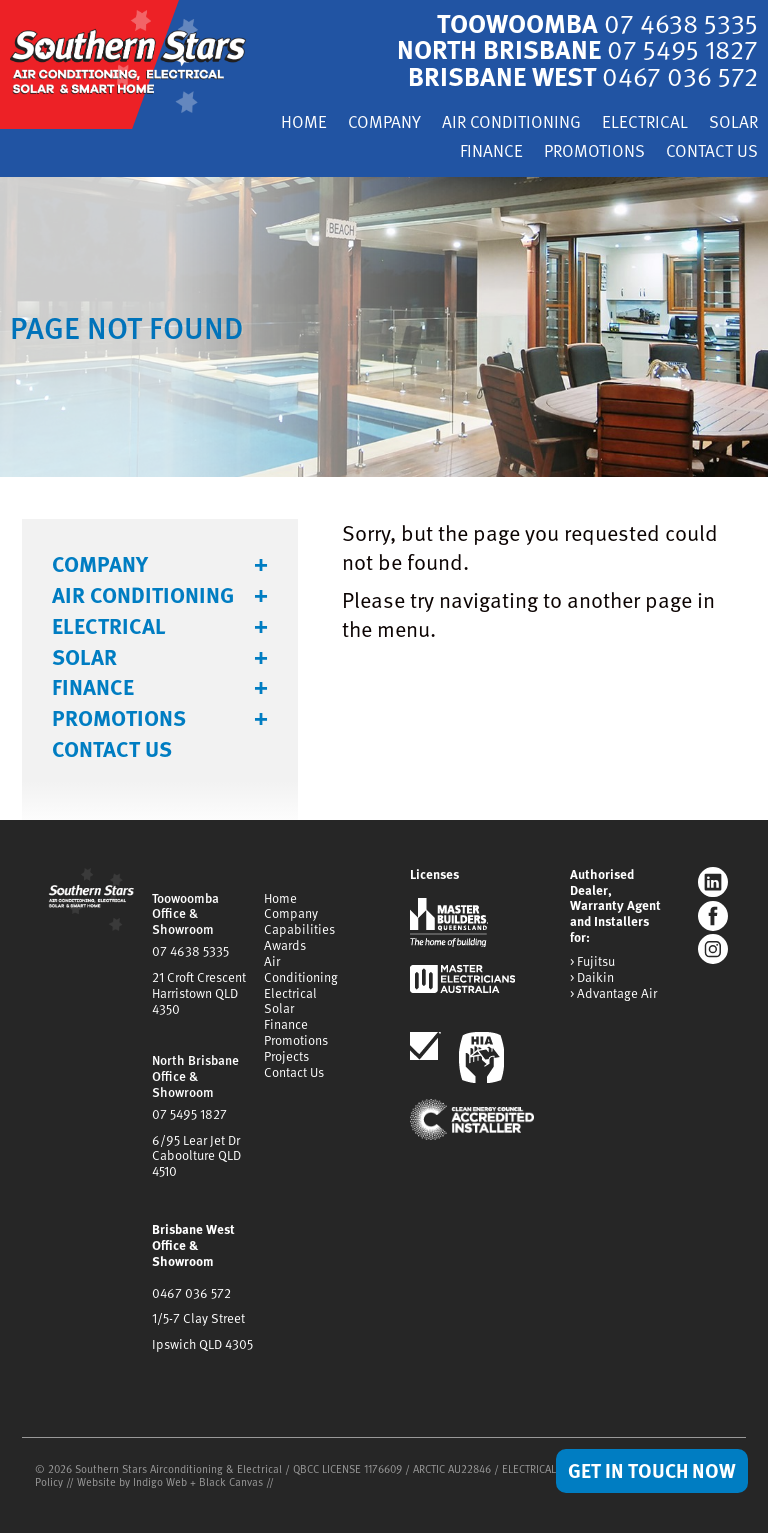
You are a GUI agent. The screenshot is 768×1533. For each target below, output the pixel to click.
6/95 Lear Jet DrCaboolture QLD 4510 (196, 1156)
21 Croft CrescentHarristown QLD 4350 (199, 993)
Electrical (645, 123)
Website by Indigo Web (133, 1481)
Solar (733, 123)
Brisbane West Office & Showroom (193, 1245)
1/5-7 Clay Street (198, 1318)
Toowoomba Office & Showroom (185, 914)
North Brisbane (577, 48)
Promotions (594, 152)
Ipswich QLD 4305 (202, 1344)
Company (384, 123)
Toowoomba (597, 22)
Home (304, 123)
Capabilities (299, 929)
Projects (286, 1056)
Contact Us (712, 152)
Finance (491, 152)
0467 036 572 (191, 1293)
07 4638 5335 (190, 951)
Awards (285, 945)
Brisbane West (583, 75)
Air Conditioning (511, 123)
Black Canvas (231, 1481)
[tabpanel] (384, 327)
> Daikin (592, 978)
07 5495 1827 (189, 1114)
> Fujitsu (592, 962)
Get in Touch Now (652, 1470)
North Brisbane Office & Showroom (195, 1076)
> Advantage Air (613, 994)
